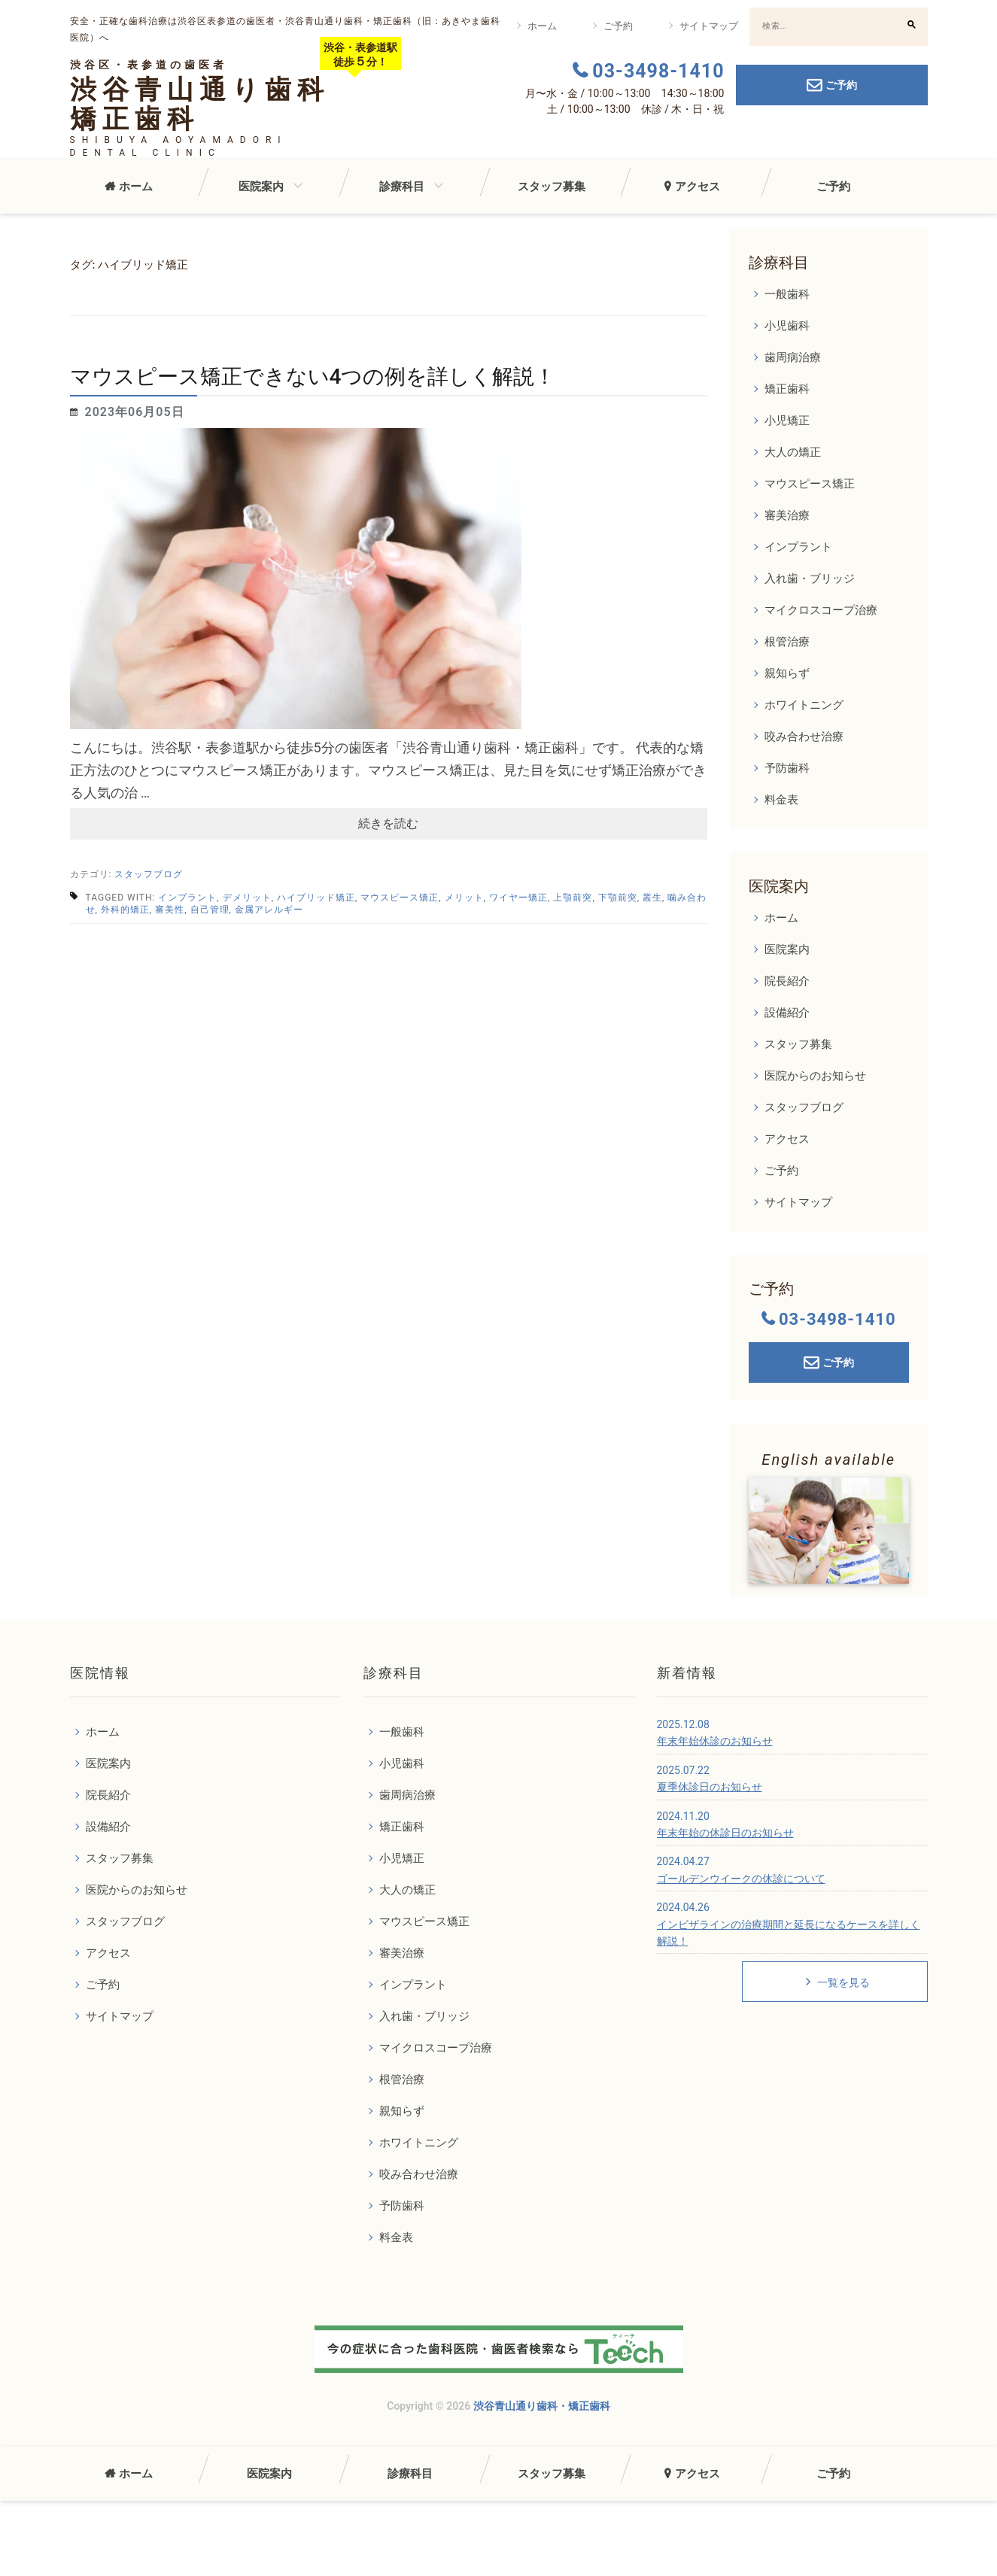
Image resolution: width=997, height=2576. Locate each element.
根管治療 (787, 642)
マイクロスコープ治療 (820, 610)
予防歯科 (787, 768)
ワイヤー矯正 (518, 897)
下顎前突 (617, 897)
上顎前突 (572, 897)
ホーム (542, 26)
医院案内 (261, 186)
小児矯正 (787, 420)
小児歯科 (787, 326)
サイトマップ (708, 26)
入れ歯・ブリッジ (809, 578)
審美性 (169, 909)
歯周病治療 (792, 357)
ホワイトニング (803, 705)
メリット (464, 897)
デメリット (247, 897)
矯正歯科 (787, 389)
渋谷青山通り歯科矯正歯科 (200, 104)
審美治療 (787, 515)
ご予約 (618, 26)
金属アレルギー (269, 909)
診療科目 (401, 186)
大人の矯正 (792, 452)
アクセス (697, 186)
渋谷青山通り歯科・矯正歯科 (541, 2406)
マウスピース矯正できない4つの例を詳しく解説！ (313, 376)
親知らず (787, 673)
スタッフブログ (148, 874)
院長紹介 (787, 981)
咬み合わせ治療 (803, 736)
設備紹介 (787, 1012)
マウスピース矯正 (399, 897)
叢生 (652, 897)
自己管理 (209, 909)
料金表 (781, 800)
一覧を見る (837, 1981)
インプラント (187, 897)
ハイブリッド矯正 (316, 897)
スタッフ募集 (551, 186)
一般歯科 (787, 294)
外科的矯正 (125, 909)
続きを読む (388, 823)
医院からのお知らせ (815, 1076)
